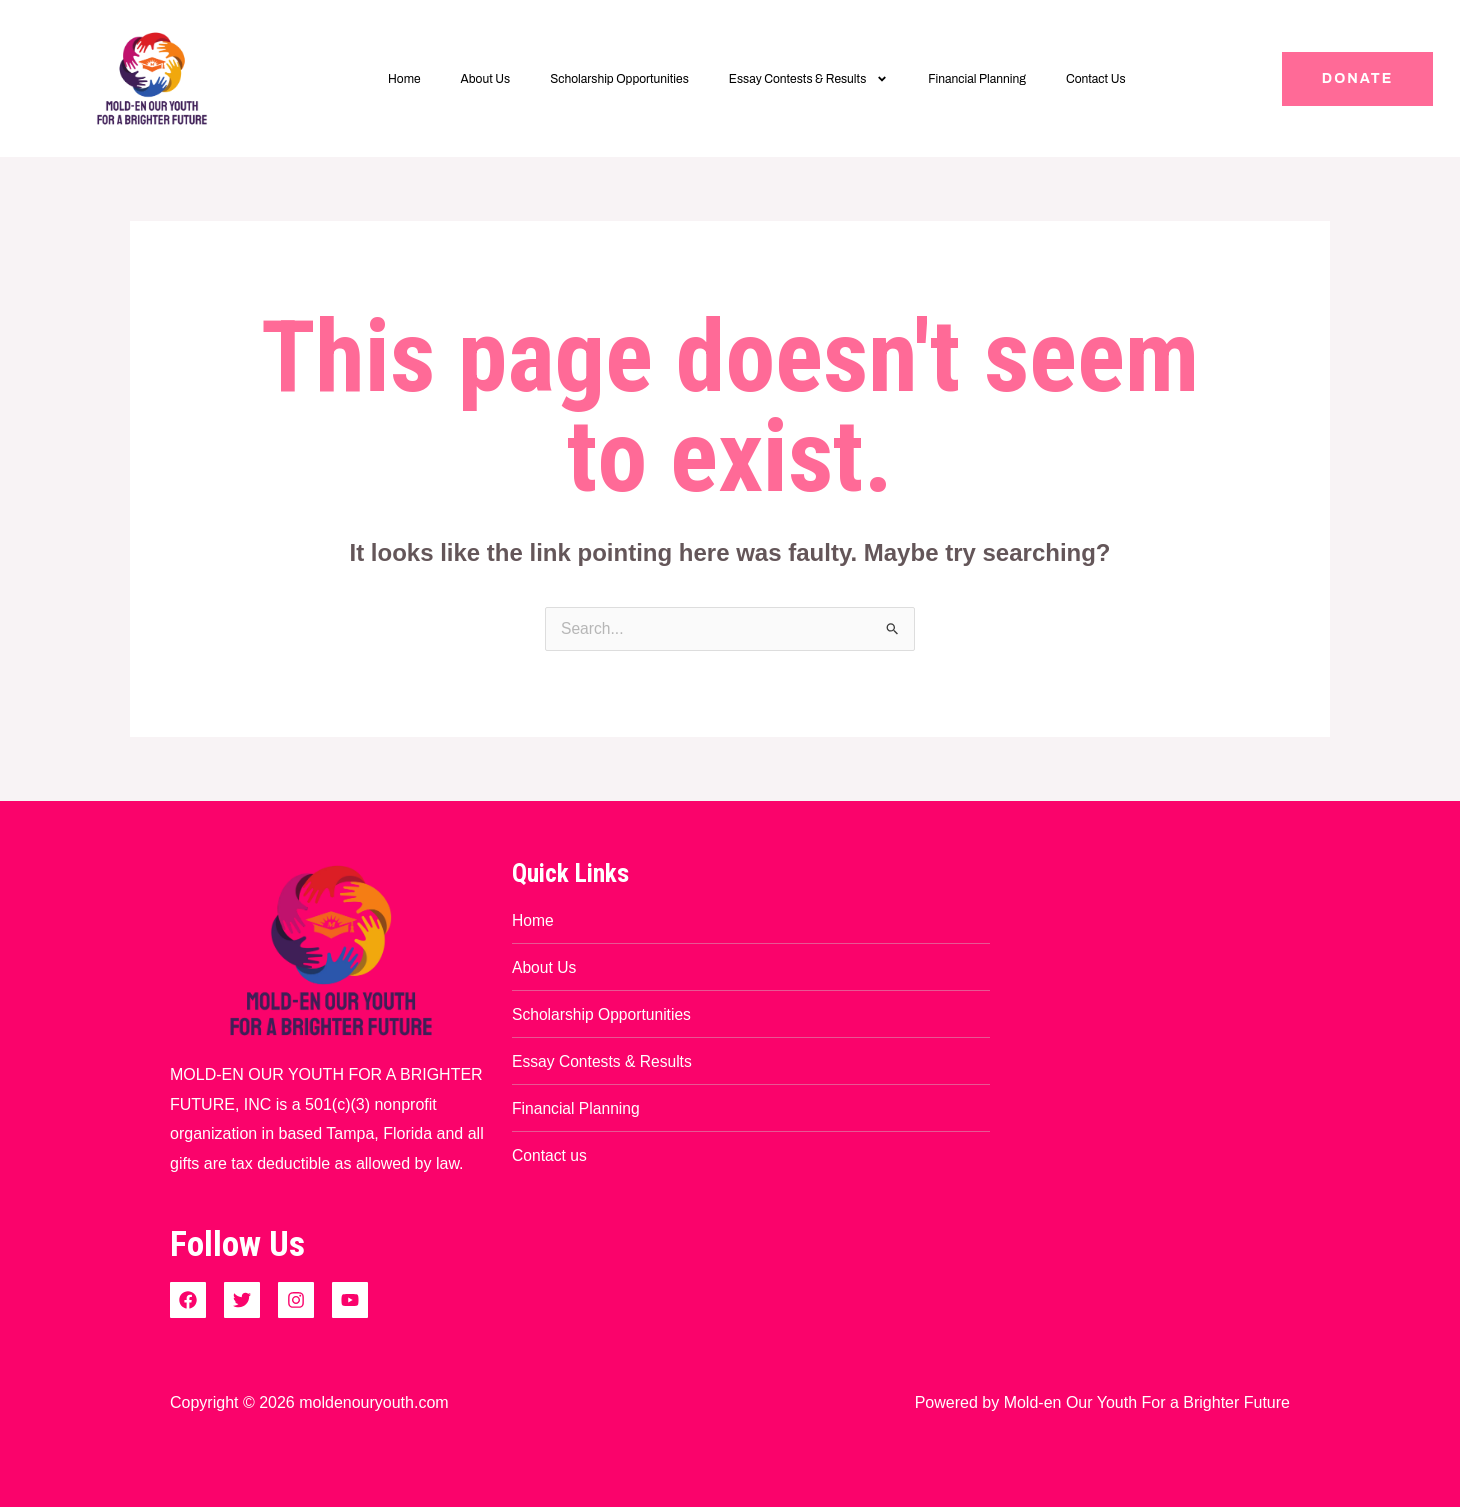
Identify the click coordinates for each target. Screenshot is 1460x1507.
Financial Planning (977, 79)
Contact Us (1096, 79)
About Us (486, 79)
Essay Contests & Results (809, 79)
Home (404, 79)
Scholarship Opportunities (619, 79)
